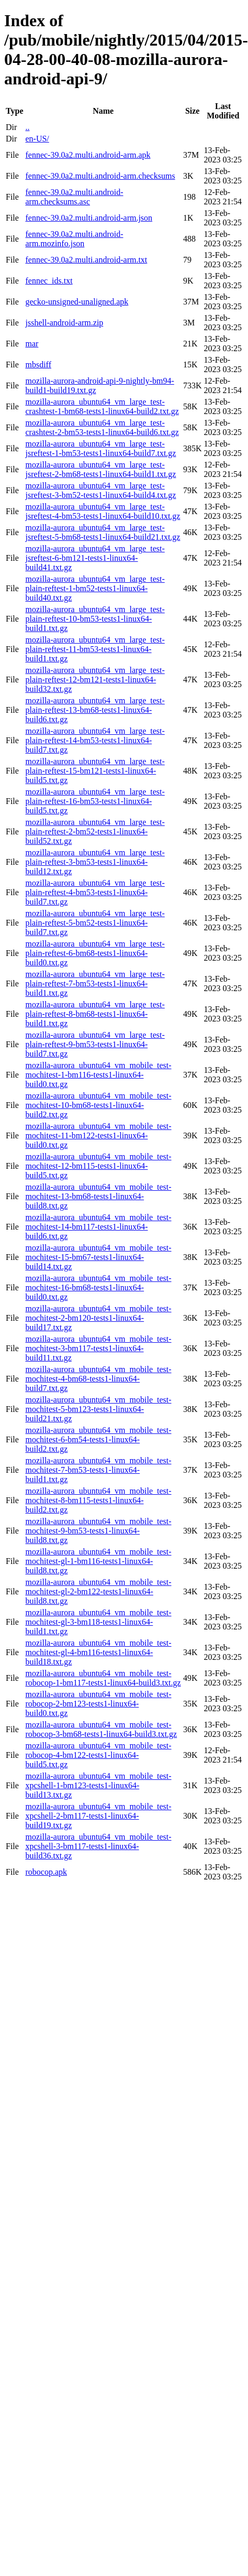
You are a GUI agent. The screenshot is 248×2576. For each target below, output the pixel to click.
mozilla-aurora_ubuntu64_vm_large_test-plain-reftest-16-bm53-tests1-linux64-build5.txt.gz (94, 801)
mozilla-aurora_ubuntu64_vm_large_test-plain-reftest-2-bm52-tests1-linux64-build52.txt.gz (94, 831)
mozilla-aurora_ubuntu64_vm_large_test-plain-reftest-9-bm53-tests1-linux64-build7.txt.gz (94, 1044)
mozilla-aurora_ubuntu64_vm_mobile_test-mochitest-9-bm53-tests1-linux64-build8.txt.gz (98, 1531)
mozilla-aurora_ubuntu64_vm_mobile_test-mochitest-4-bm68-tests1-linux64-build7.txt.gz (98, 1379)
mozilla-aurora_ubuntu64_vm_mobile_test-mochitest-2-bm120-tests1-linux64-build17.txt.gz (98, 1318)
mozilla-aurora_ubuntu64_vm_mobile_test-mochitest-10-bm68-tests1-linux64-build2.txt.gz (98, 1105)
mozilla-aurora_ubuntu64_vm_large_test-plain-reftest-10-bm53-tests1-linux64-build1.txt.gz (94, 619)
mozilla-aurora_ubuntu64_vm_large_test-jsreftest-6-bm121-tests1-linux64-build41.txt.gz (94, 558)
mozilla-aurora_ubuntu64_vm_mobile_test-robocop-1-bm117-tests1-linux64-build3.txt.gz (103, 1678)
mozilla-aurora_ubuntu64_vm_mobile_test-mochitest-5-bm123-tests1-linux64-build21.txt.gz (98, 1409)
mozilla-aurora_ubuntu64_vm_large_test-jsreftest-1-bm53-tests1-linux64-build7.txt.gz (100, 448)
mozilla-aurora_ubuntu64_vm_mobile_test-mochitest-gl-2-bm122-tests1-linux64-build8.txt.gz (98, 1591)
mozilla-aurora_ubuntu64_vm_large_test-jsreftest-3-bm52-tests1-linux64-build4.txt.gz (100, 490)
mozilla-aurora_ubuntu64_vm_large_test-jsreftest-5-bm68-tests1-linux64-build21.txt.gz (102, 532)
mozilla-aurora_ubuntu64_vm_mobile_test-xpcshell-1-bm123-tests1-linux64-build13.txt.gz (98, 1785)
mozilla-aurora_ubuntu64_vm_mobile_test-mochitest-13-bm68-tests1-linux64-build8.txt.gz (98, 1196)
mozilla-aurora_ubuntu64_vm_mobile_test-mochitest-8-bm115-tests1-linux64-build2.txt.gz (98, 1500)
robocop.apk (46, 1871)
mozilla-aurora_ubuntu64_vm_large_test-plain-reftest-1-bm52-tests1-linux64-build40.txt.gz (94, 588)
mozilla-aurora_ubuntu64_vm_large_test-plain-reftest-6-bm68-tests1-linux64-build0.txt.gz (94, 953)
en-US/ (37, 138)
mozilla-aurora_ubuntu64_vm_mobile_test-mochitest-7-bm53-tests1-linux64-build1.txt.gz (98, 1470)
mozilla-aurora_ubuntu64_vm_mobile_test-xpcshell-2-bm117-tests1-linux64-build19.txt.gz (98, 1816)
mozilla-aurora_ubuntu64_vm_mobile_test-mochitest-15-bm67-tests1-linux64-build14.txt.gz (98, 1257)
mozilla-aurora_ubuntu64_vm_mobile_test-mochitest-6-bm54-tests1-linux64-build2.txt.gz (98, 1439)
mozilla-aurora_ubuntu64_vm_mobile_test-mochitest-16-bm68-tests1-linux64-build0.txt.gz (98, 1287)
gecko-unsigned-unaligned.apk (76, 301)
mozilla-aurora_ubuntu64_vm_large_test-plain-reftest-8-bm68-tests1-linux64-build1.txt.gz (94, 1014)
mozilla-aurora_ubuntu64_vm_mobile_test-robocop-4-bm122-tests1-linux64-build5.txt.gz (98, 1755)
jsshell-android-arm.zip (64, 322)
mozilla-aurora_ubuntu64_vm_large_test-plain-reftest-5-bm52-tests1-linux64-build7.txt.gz (94, 923)
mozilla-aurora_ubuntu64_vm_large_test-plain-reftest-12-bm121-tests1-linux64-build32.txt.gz (94, 679)
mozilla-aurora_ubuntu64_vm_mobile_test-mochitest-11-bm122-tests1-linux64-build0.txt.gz (98, 1135)
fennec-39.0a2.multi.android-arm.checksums (100, 175)
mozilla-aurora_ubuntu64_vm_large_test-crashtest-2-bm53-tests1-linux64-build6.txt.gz (101, 427)
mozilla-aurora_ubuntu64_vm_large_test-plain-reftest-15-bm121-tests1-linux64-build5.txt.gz (94, 771)
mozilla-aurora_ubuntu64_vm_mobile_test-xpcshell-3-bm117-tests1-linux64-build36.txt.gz (98, 1846)
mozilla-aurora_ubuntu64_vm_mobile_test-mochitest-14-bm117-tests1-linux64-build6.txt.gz (98, 1227)
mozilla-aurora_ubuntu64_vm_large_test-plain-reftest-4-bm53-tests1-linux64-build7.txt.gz (94, 892)
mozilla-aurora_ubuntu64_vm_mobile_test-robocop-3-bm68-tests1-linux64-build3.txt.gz (101, 1729)
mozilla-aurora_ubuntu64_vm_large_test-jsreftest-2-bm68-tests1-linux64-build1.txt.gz (100, 469)
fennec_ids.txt (48, 280)
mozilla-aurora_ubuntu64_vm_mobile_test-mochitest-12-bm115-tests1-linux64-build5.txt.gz (98, 1166)
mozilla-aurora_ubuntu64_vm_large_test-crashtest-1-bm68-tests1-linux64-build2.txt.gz (101, 406)
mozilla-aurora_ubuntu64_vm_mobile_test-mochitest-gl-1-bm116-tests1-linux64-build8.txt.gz (98, 1561)
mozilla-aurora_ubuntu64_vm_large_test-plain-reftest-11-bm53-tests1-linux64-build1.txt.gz (94, 649)
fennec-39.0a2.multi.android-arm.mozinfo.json (74, 239)
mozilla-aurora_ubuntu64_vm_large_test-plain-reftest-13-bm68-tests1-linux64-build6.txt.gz (94, 710)
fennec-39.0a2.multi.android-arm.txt (86, 259)
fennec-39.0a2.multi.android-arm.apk (87, 154)
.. (27, 127)
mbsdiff (38, 364)
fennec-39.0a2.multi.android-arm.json (88, 217)
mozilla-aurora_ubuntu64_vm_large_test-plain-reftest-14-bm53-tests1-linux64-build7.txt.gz (94, 740)
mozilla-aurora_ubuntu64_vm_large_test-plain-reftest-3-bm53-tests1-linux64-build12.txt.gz (94, 862)
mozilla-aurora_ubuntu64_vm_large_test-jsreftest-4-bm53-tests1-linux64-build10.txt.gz (102, 511)
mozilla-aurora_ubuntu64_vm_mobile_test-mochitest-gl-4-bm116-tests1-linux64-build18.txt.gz (98, 1652)
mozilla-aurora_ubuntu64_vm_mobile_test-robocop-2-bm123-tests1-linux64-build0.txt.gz (98, 1704)
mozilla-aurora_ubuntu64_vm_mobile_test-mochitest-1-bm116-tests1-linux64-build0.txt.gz (98, 1075)
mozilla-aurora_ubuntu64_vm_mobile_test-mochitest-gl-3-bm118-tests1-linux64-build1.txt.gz (98, 1622)
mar (31, 343)
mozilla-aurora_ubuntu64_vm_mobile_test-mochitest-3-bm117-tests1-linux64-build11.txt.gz (98, 1348)
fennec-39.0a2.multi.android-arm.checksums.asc (74, 197)
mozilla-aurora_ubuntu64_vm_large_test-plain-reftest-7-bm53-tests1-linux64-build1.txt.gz (94, 983)
